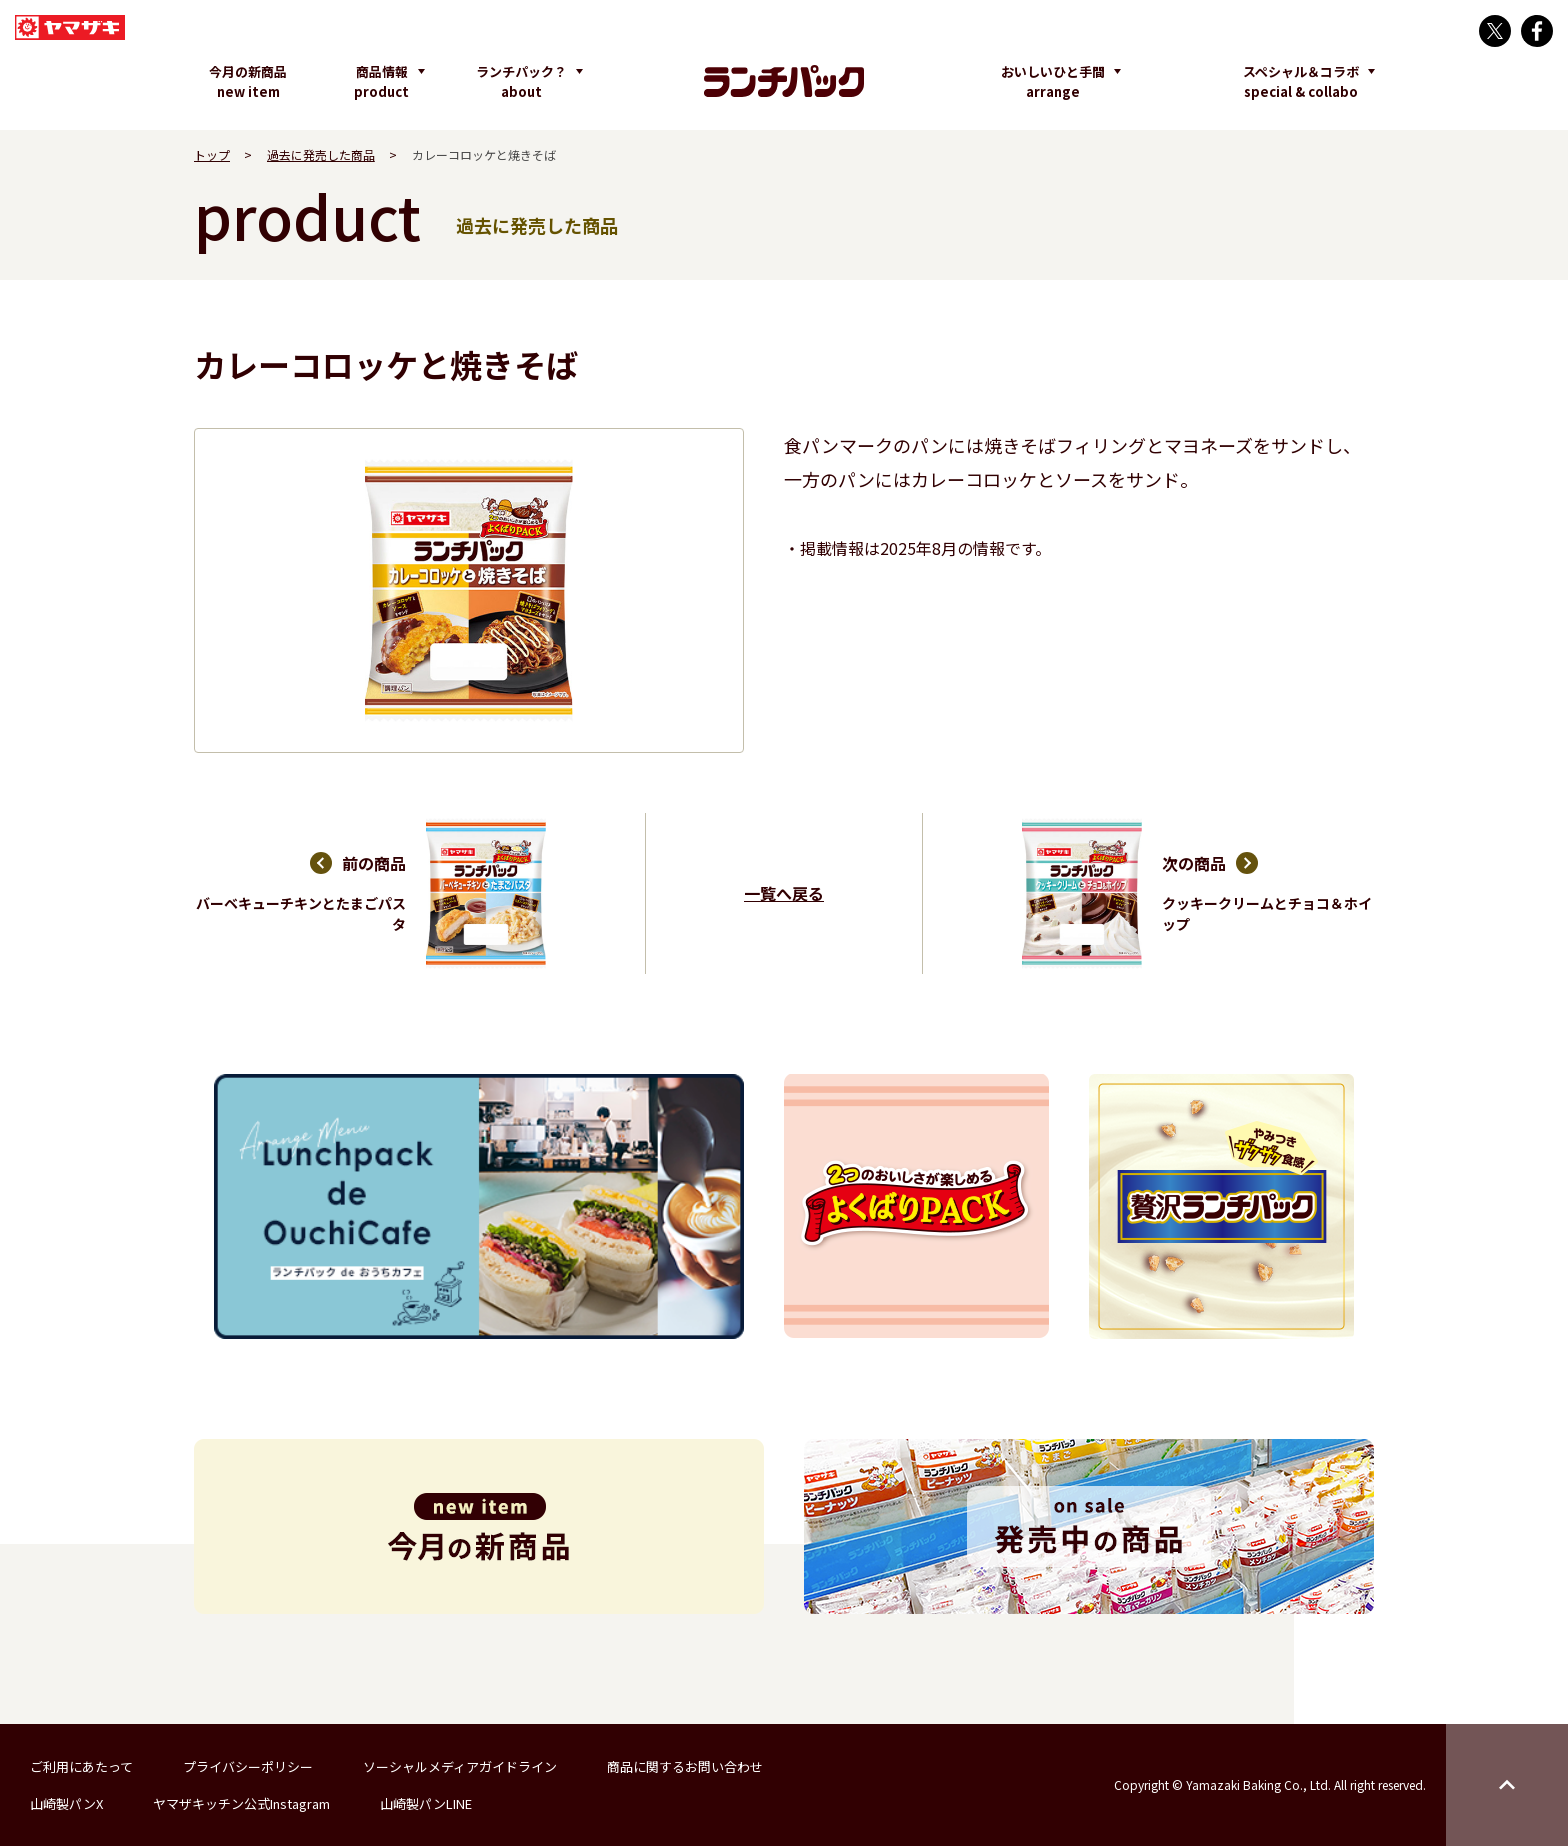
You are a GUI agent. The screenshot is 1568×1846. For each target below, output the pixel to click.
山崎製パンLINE (426, 1803)
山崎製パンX (66, 1803)
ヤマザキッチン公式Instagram (241, 1803)
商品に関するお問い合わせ (685, 1766)
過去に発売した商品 (321, 154)
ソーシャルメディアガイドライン (460, 1766)
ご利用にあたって (81, 1766)
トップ (212, 154)
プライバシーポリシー (248, 1766)
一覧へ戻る (784, 893)
